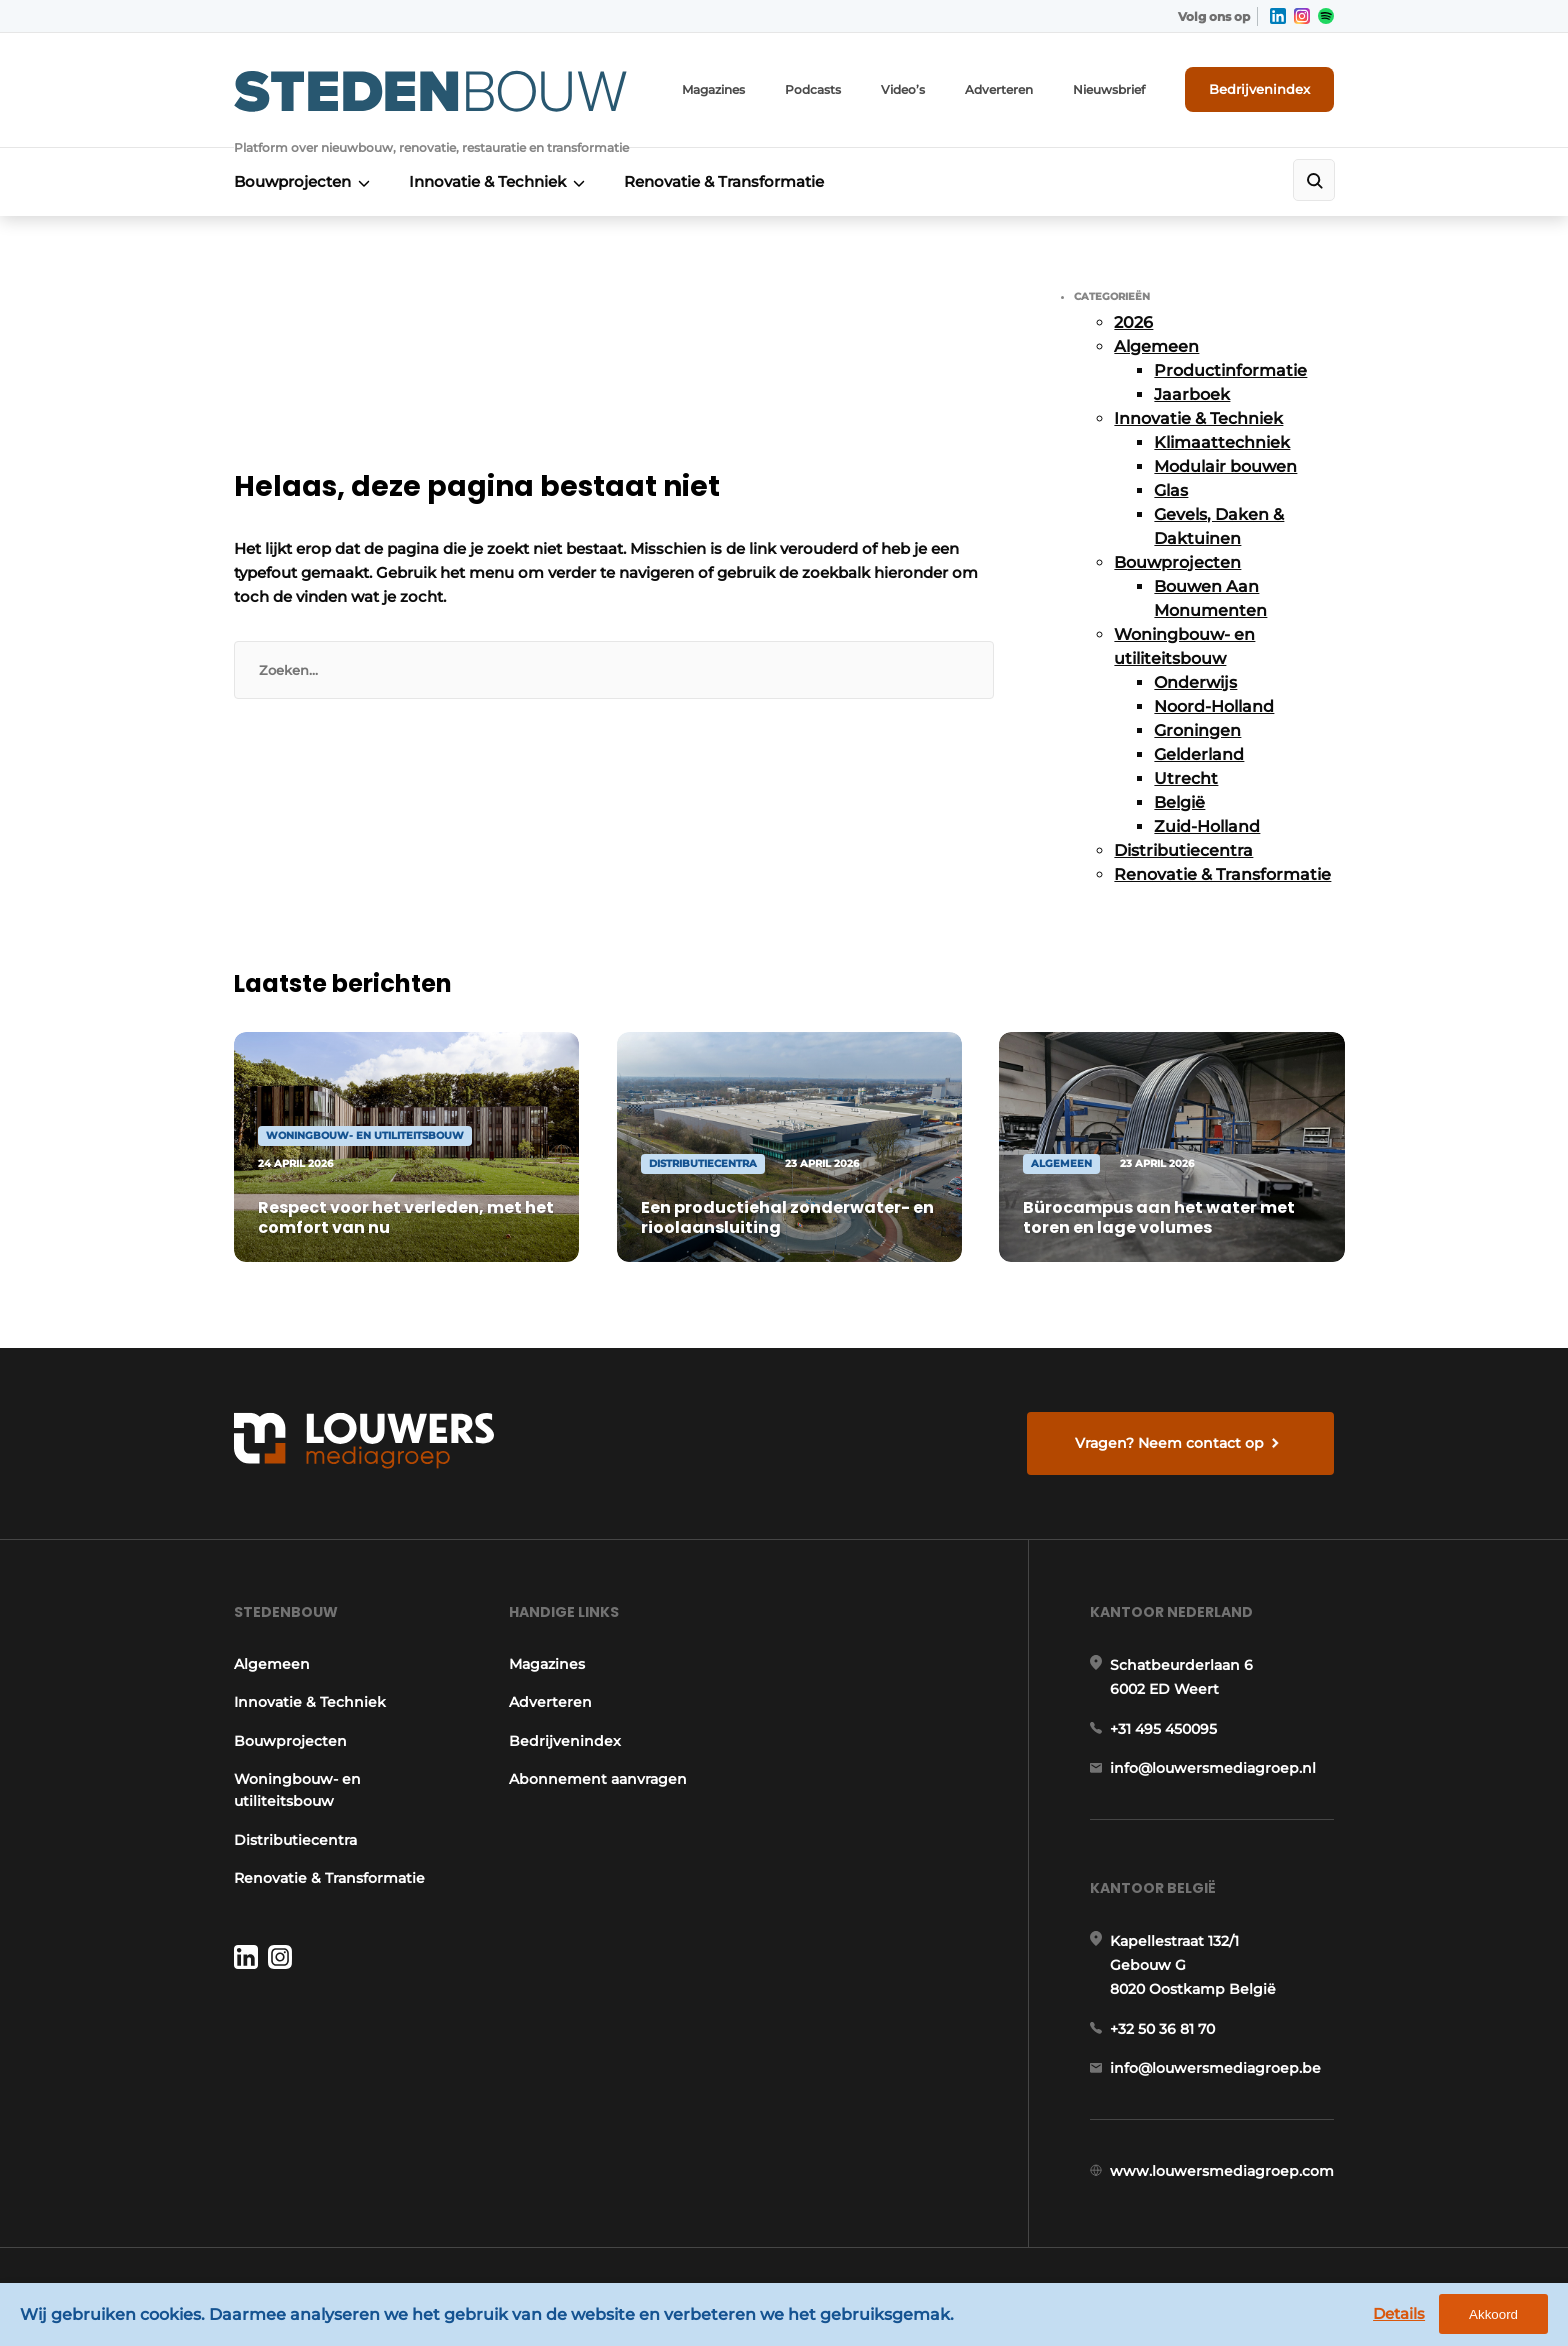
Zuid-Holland (1207, 826)
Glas (1171, 490)
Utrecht (1186, 778)
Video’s (903, 89)
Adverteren (999, 89)
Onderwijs (1195, 682)
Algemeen (1156, 346)
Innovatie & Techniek (487, 181)
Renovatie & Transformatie (724, 181)
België (1179, 802)
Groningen (1197, 730)
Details (1399, 2313)
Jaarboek (1192, 394)
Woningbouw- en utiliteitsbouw (297, 1790)
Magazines (713, 89)
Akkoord (1493, 2314)
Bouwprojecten (292, 181)
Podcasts (813, 89)
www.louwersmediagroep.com (1222, 2171)
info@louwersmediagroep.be (1215, 2068)
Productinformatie (1230, 370)
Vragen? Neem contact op (1169, 1443)
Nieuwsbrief (1109, 89)
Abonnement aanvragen (598, 1779)
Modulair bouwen (1225, 466)
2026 (1133, 322)
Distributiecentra (1183, 850)
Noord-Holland (1214, 706)
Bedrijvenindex (1259, 89)
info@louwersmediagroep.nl (1213, 1768)
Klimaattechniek (1222, 442)
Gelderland (1199, 754)
